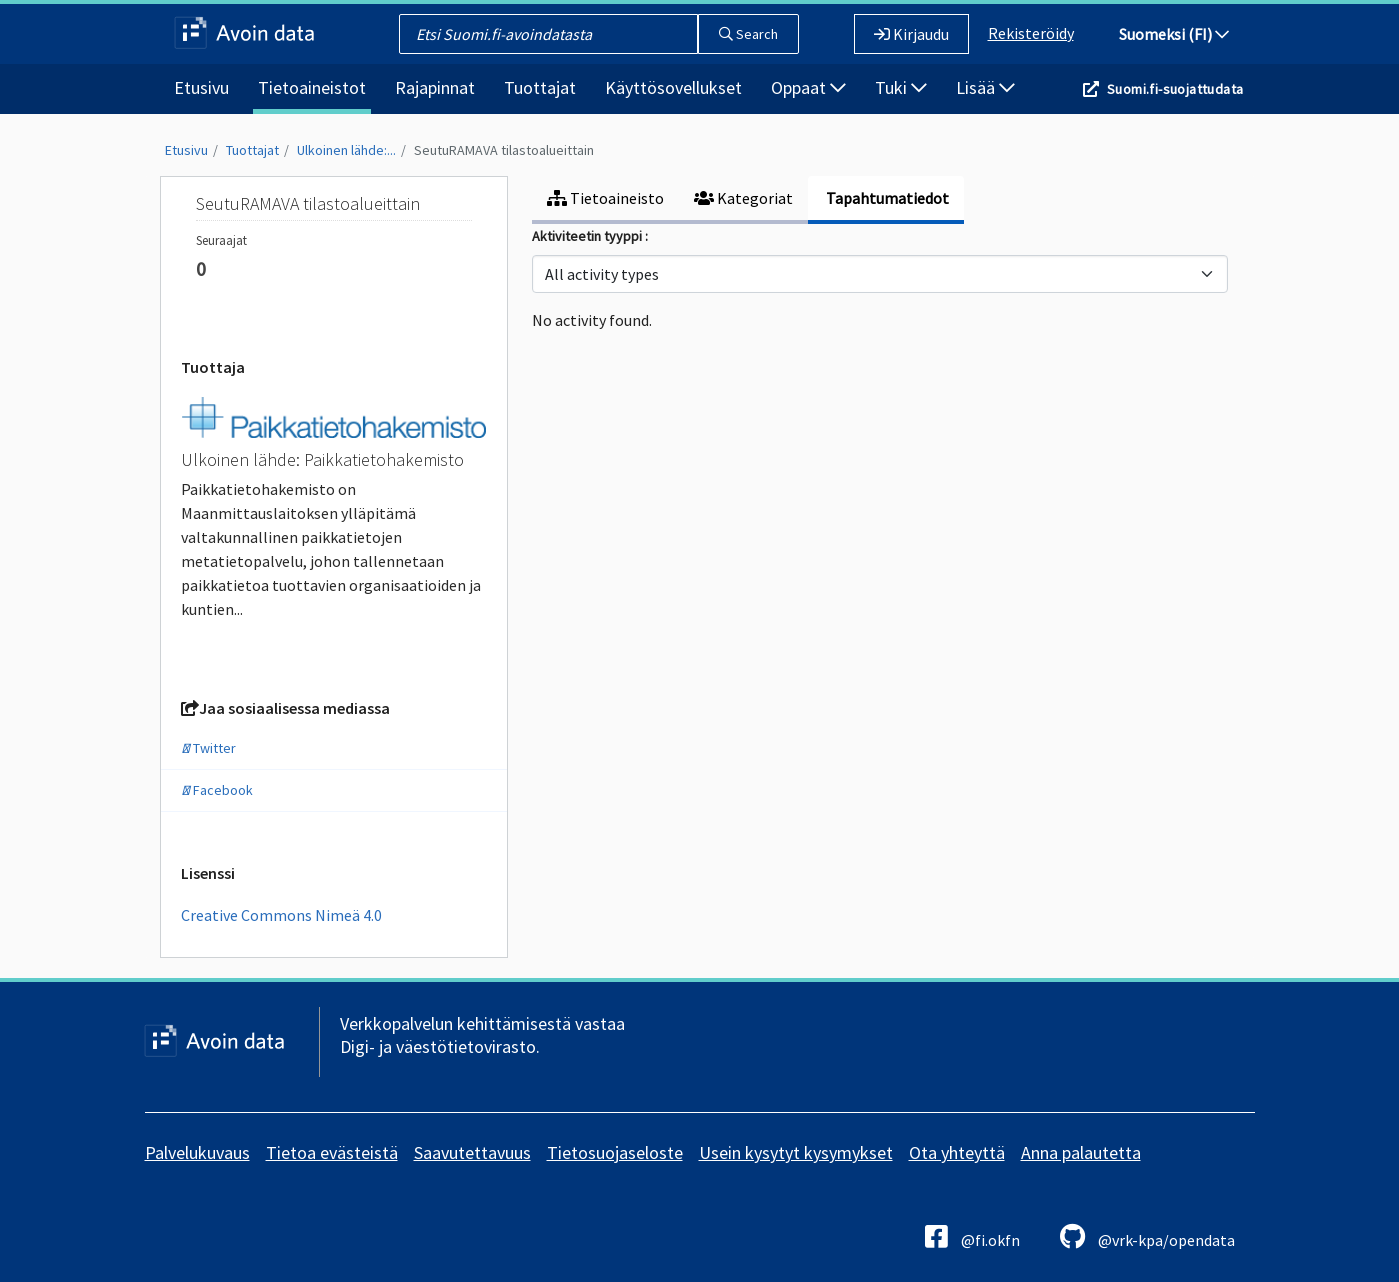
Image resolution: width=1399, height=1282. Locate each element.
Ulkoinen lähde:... (346, 150)
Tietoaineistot (312, 87)
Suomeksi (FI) (1174, 34)
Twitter (208, 748)
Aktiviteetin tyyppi (588, 236)
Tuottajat (540, 87)
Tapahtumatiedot (886, 198)
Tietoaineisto (605, 198)
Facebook (217, 790)
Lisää (985, 87)
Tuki (901, 87)
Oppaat (808, 87)
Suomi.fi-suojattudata (1175, 89)
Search (748, 34)
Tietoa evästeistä (332, 1152)
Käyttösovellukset (673, 87)
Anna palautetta (1081, 1152)
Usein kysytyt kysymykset (796, 1152)
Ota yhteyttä (957, 1152)
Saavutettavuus (472, 1152)
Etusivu (201, 87)
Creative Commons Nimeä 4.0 (281, 915)
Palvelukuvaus (197, 1152)
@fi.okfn (972, 1236)
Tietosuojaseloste (615, 1152)
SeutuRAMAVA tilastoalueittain (504, 150)
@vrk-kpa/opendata (1147, 1236)
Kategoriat (743, 198)
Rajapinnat (435, 87)
